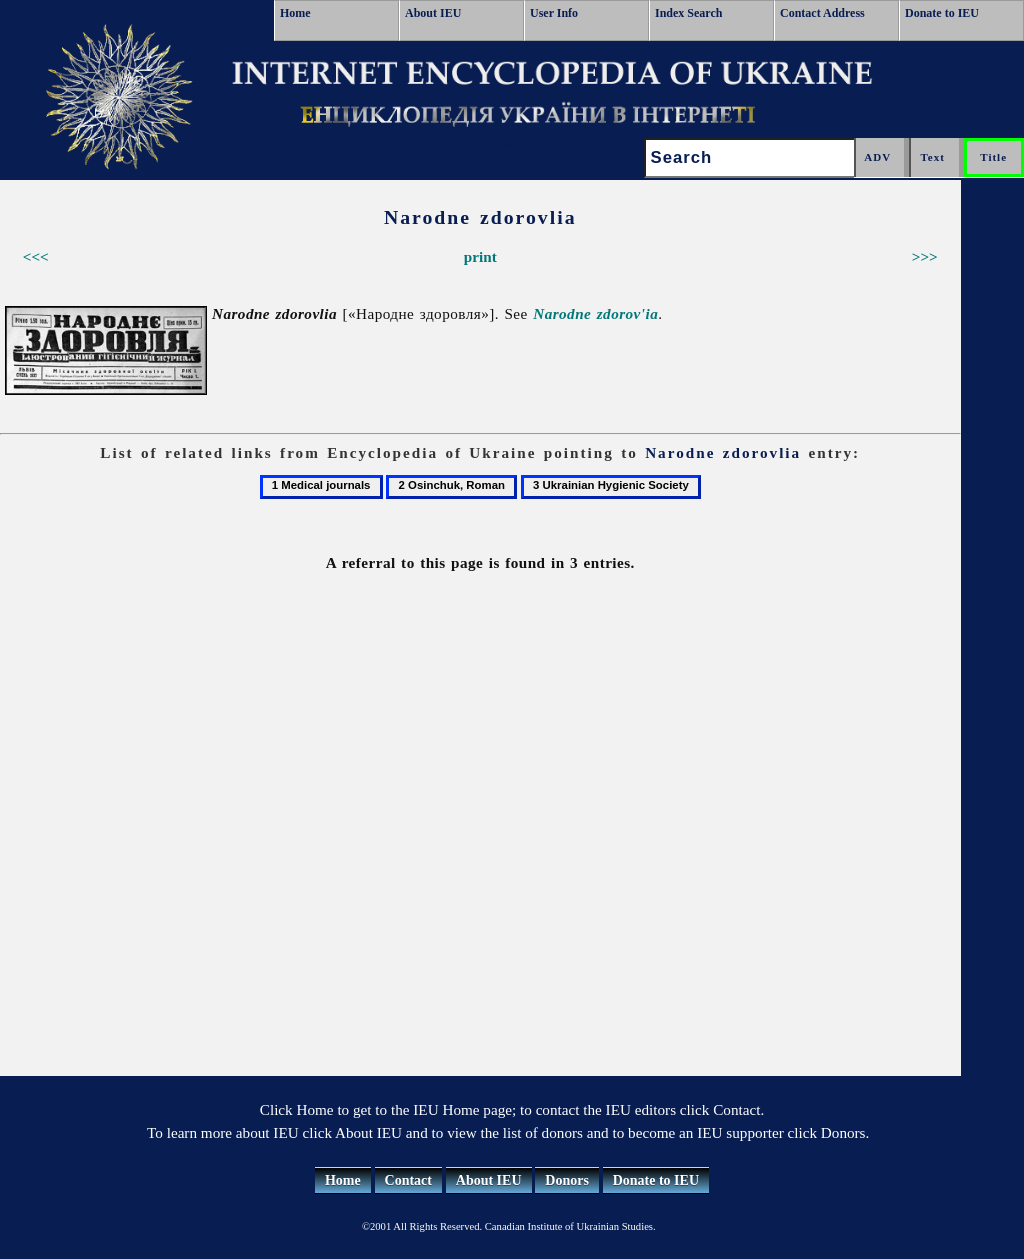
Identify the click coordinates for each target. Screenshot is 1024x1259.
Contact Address (822, 13)
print (480, 256)
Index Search (688, 13)
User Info (554, 13)
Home (295, 13)
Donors (567, 1180)
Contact (408, 1180)
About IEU (433, 13)
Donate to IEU (942, 13)
